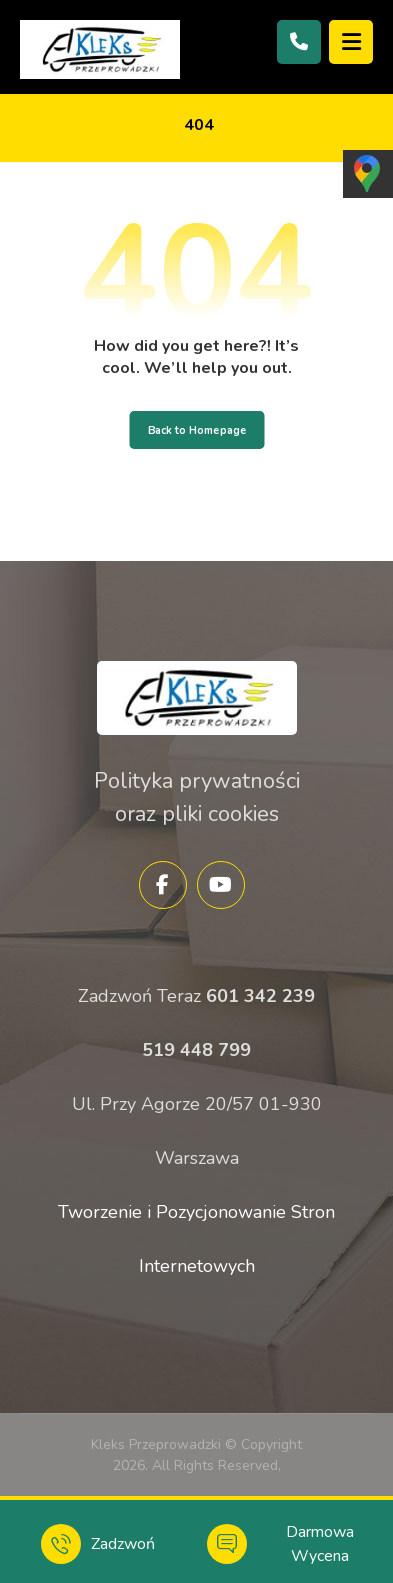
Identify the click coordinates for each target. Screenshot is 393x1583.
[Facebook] (163, 885)
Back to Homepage (196, 430)
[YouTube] (221, 885)
